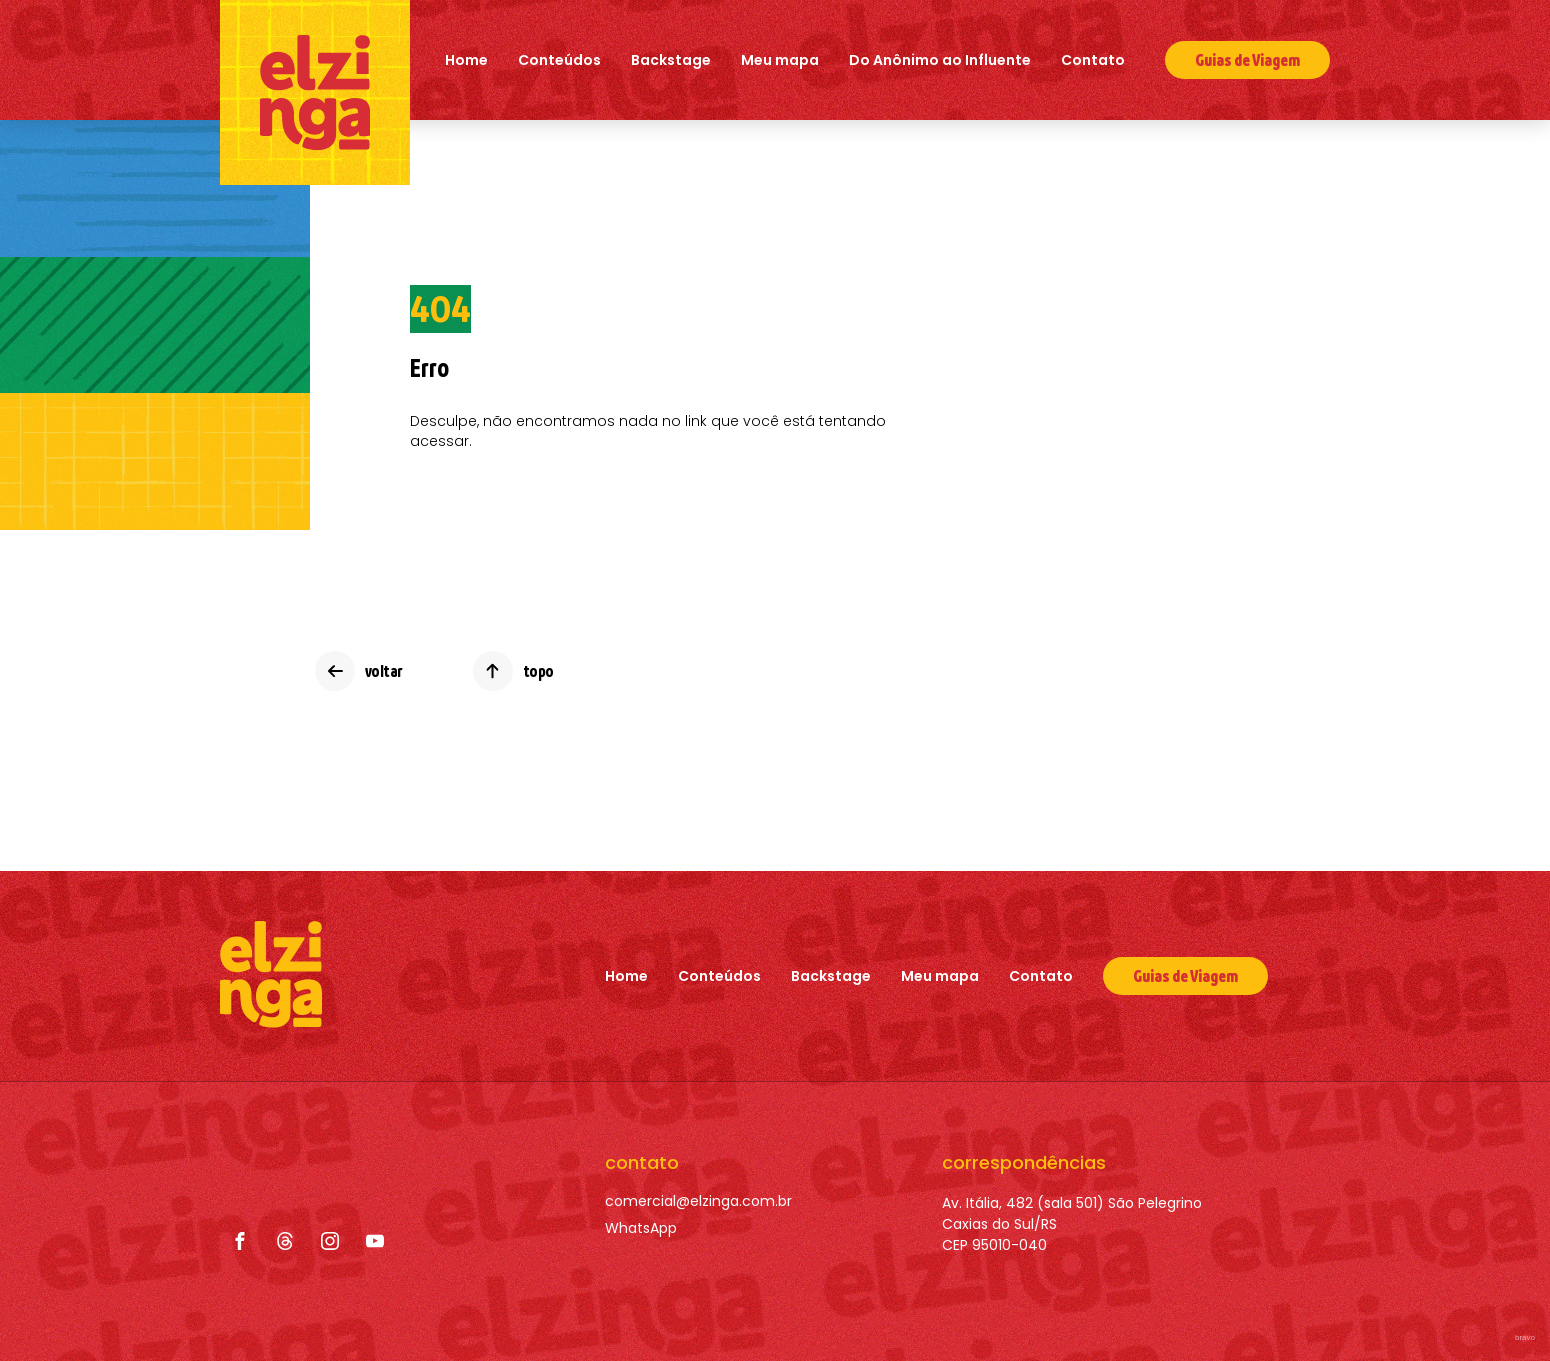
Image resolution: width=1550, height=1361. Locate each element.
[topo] (513, 671)
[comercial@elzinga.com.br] (698, 1201)
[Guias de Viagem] (1185, 976)
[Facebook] (240, 1241)
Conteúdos (559, 60)
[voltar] (359, 671)
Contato (1093, 60)
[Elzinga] (315, 92)
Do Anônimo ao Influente (940, 60)
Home (466, 60)
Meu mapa (780, 60)
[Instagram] (330, 1241)
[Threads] (285, 1241)
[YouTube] (375, 1241)
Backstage (671, 60)
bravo (1525, 1337)
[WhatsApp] (698, 1228)
